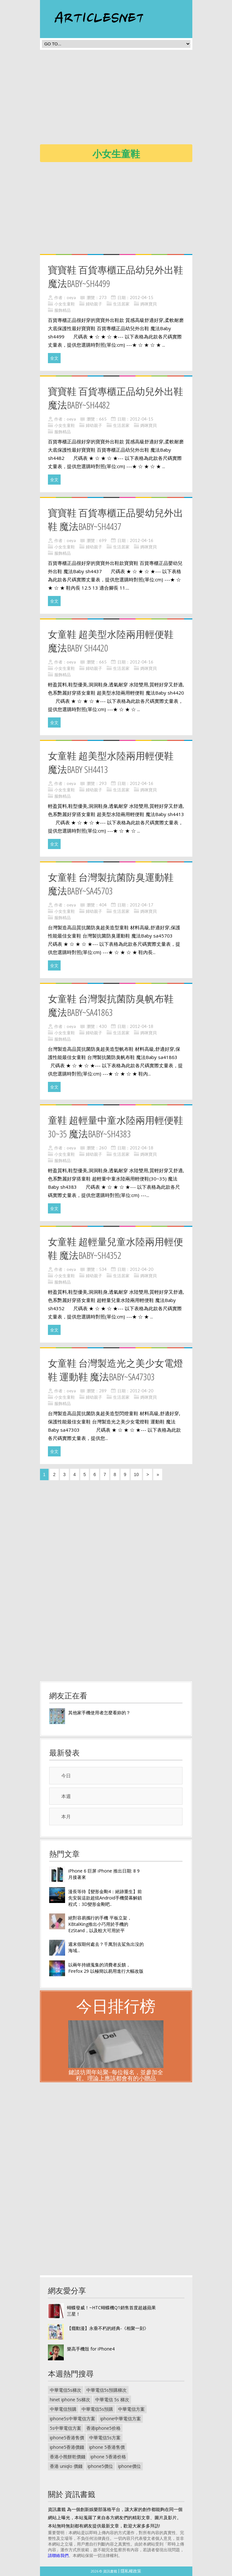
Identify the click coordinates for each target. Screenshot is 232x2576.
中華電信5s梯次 (65, 2390)
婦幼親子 (94, 303)
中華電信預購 (63, 2409)
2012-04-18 (141, 1026)
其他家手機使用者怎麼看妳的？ (99, 1713)
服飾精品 (62, 310)
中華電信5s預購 (97, 2409)
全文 (54, 358)
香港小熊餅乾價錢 (67, 2457)
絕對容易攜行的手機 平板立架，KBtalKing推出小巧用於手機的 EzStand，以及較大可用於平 (100, 1924)
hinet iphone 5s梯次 (70, 2399)
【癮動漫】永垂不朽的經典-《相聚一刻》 (108, 2328)
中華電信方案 (131, 2409)
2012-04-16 (141, 540)
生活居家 (121, 303)
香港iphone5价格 (103, 2428)
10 (136, 1474)
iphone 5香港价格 (108, 2457)
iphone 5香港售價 (107, 2447)
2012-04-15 (141, 297)
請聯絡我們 (58, 2555)
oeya (71, 297)
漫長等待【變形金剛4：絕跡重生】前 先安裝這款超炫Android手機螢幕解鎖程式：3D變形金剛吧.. (105, 1897)
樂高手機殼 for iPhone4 (91, 2349)
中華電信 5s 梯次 (112, 2399)
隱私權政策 (131, 2570)
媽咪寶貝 (148, 303)
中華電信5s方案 (105, 2438)
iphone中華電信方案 (120, 2419)
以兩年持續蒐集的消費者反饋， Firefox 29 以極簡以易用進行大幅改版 (105, 1968)
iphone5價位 (100, 2466)
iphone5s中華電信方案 (72, 2419)
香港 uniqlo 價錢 (66, 2466)
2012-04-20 (141, 1269)
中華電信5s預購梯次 (106, 2390)
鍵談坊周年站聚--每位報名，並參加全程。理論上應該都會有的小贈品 (116, 2075)
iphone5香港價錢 (67, 2447)
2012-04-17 (141, 904)
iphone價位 (129, 2466)
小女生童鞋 (64, 303)
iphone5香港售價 (67, 2438)
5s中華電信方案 (65, 2428)
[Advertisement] (136, 99)
